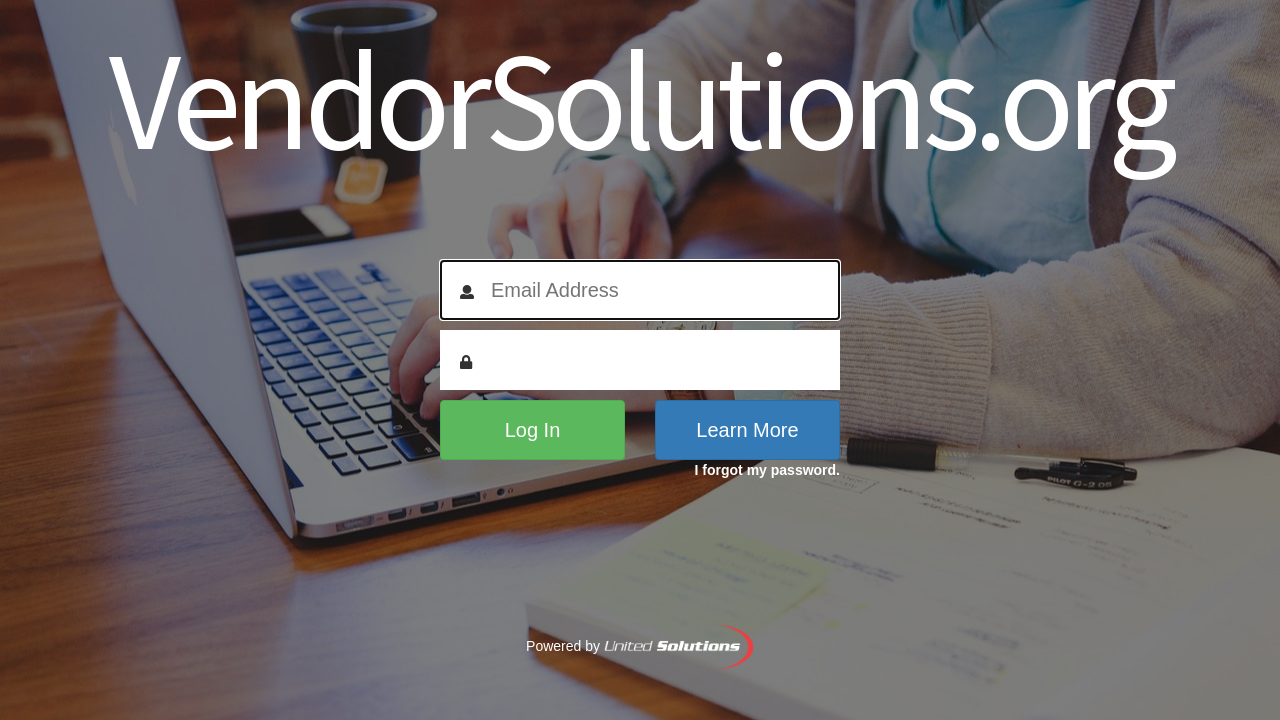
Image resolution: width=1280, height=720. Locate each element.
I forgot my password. (767, 470)
